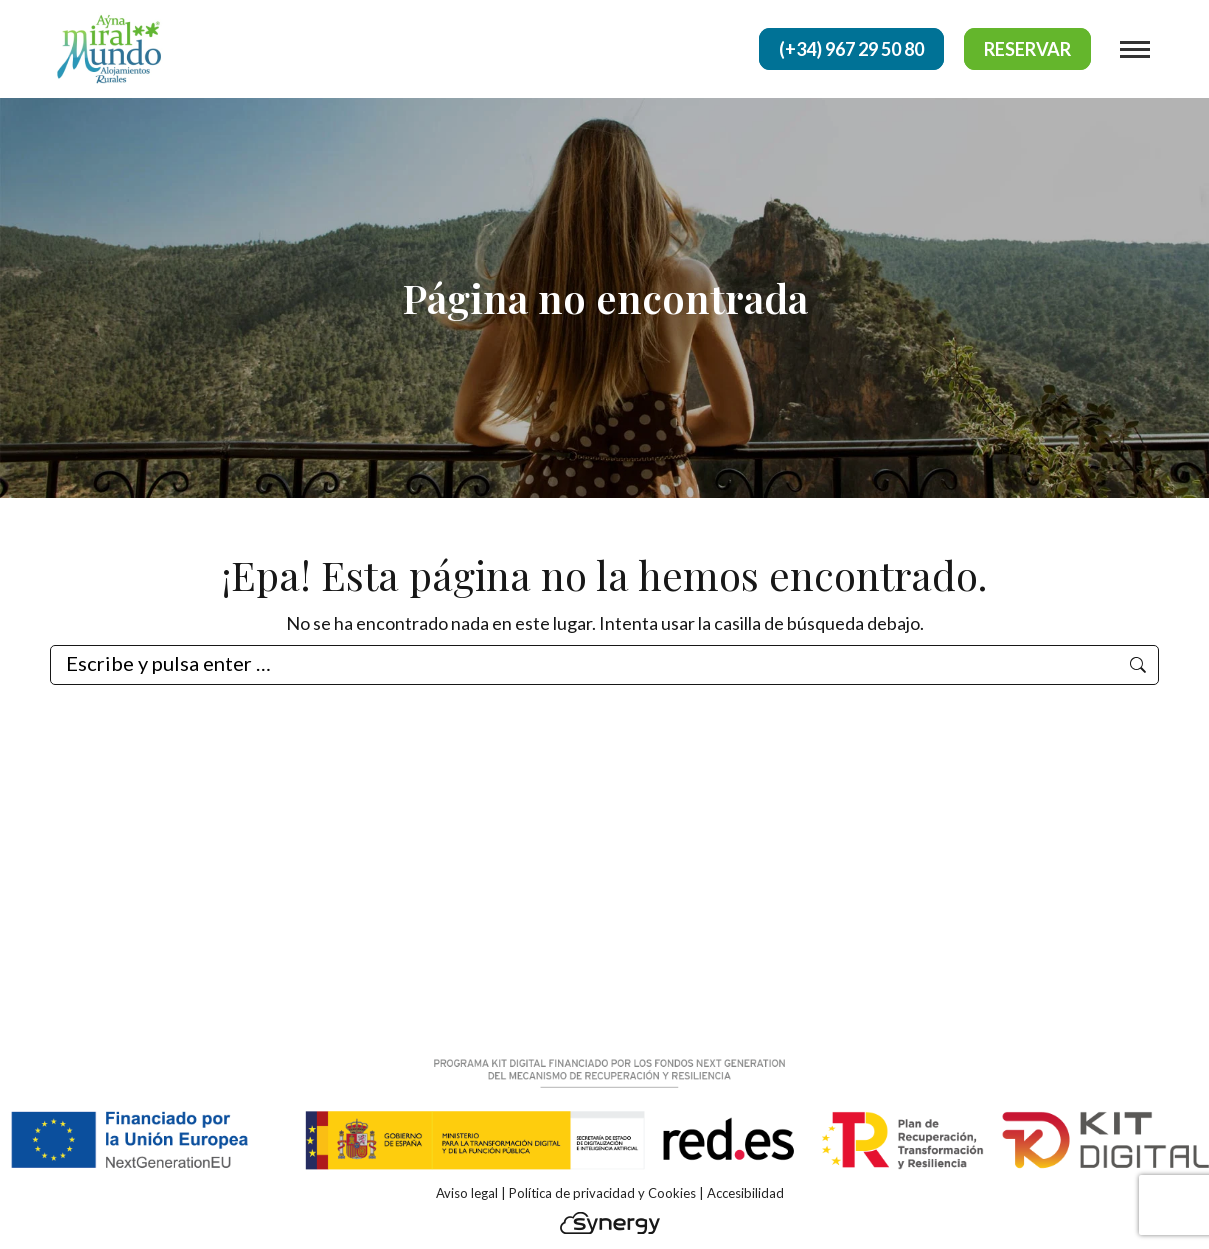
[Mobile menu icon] (1135, 49)
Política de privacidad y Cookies (602, 1193)
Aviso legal (467, 1193)
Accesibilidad (745, 1193)
